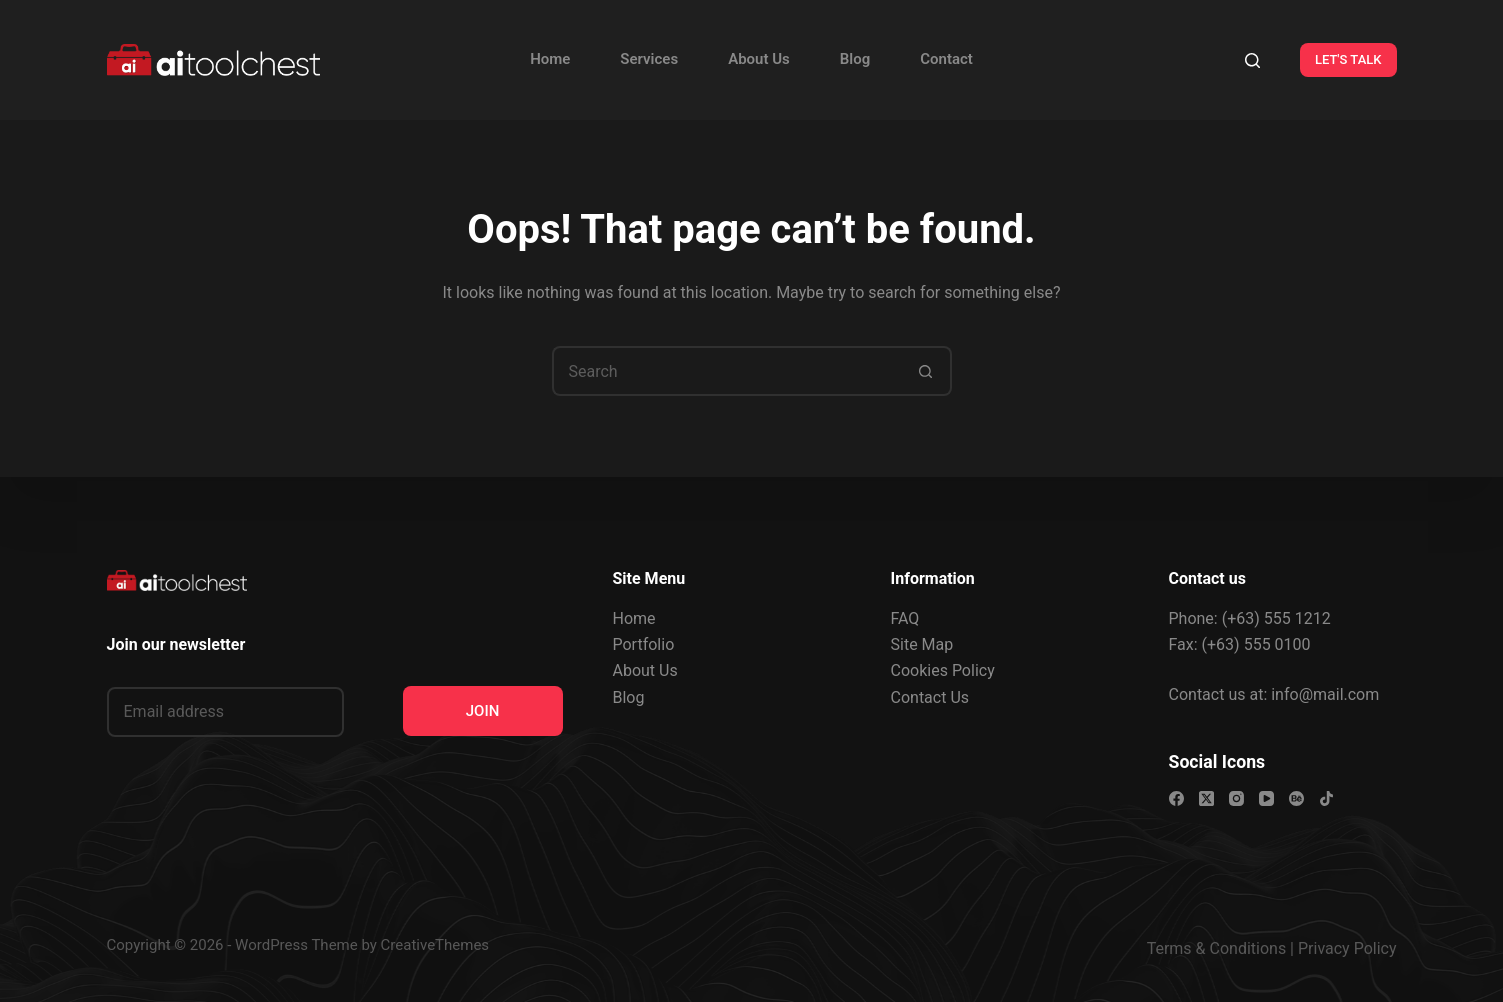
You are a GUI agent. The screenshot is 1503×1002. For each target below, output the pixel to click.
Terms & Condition (1212, 948)
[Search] (1252, 60)
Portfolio (644, 644)
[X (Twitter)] (1206, 798)
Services (649, 59)
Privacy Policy (1347, 948)
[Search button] (927, 371)
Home (550, 59)
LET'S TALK (1348, 59)
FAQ (905, 618)
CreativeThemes (435, 945)
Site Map (922, 644)
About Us (759, 59)
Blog (855, 59)
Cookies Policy (943, 670)
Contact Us (930, 697)
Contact (946, 59)
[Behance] (1296, 798)
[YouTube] (1266, 798)
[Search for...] (727, 371)
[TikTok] (1326, 798)
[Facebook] (1176, 798)
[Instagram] (1236, 798)
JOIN (483, 711)
